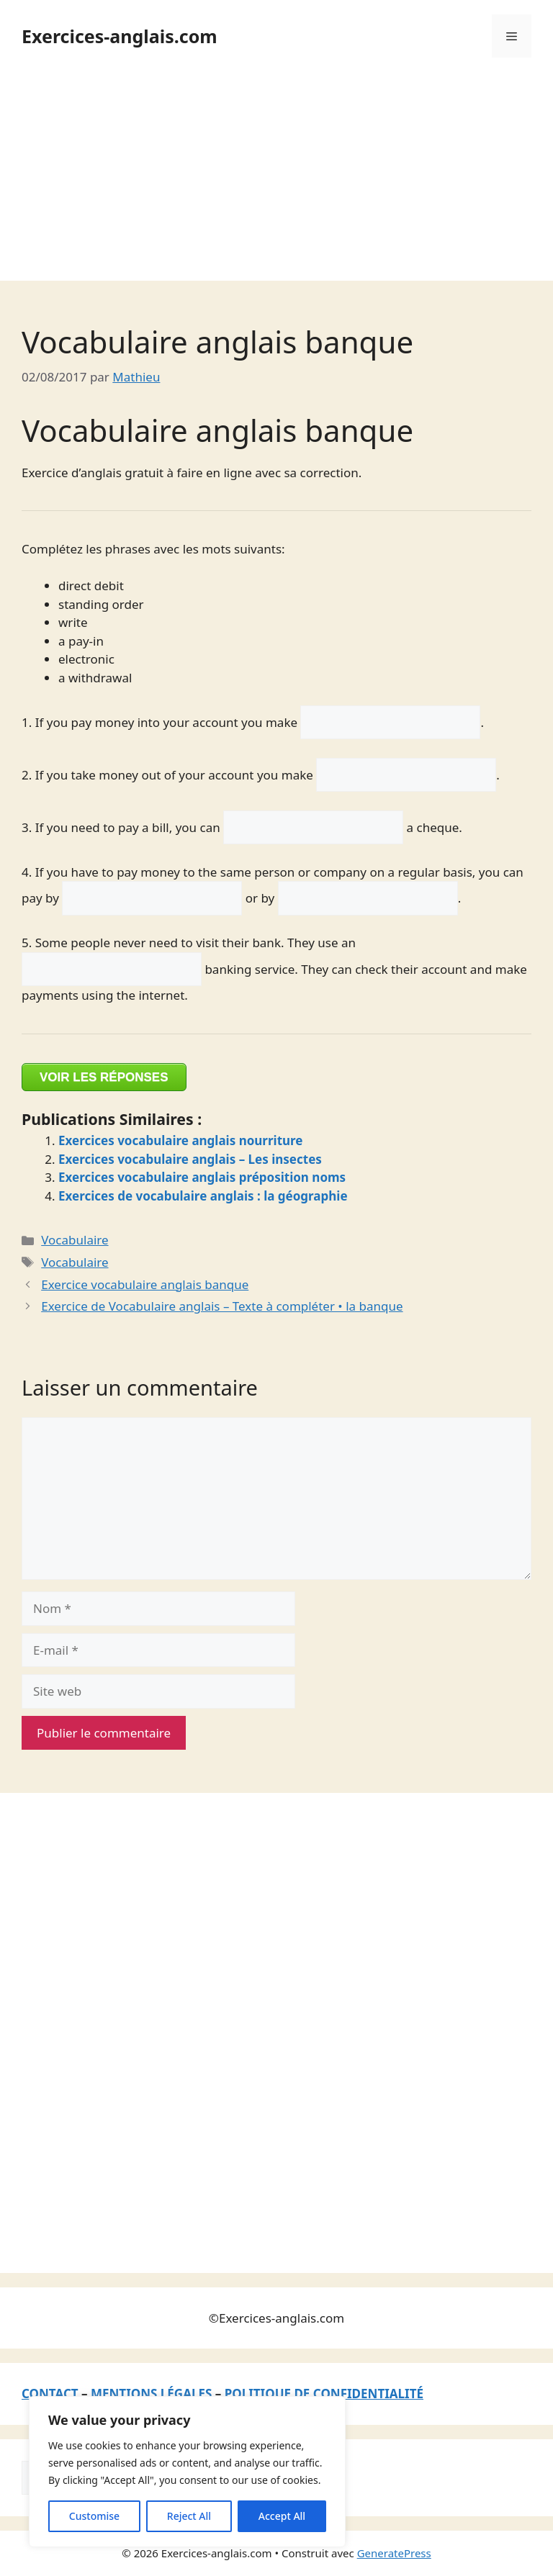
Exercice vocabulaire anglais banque (144, 1284)
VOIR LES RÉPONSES (104, 1077)
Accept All (281, 2516)
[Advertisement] (276, 180)
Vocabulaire (74, 1239)
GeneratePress (394, 2553)
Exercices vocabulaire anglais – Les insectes (190, 1159)
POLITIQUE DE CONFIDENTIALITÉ (324, 2393)
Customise (94, 2516)
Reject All (189, 2516)
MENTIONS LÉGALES (151, 2393)
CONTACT (50, 2393)
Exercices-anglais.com (119, 36)
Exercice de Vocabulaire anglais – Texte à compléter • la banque (222, 1306)
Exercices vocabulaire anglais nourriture (180, 1140)
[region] (187, 2471)
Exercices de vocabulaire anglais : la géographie (203, 1196)
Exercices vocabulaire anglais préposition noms (202, 1177)
